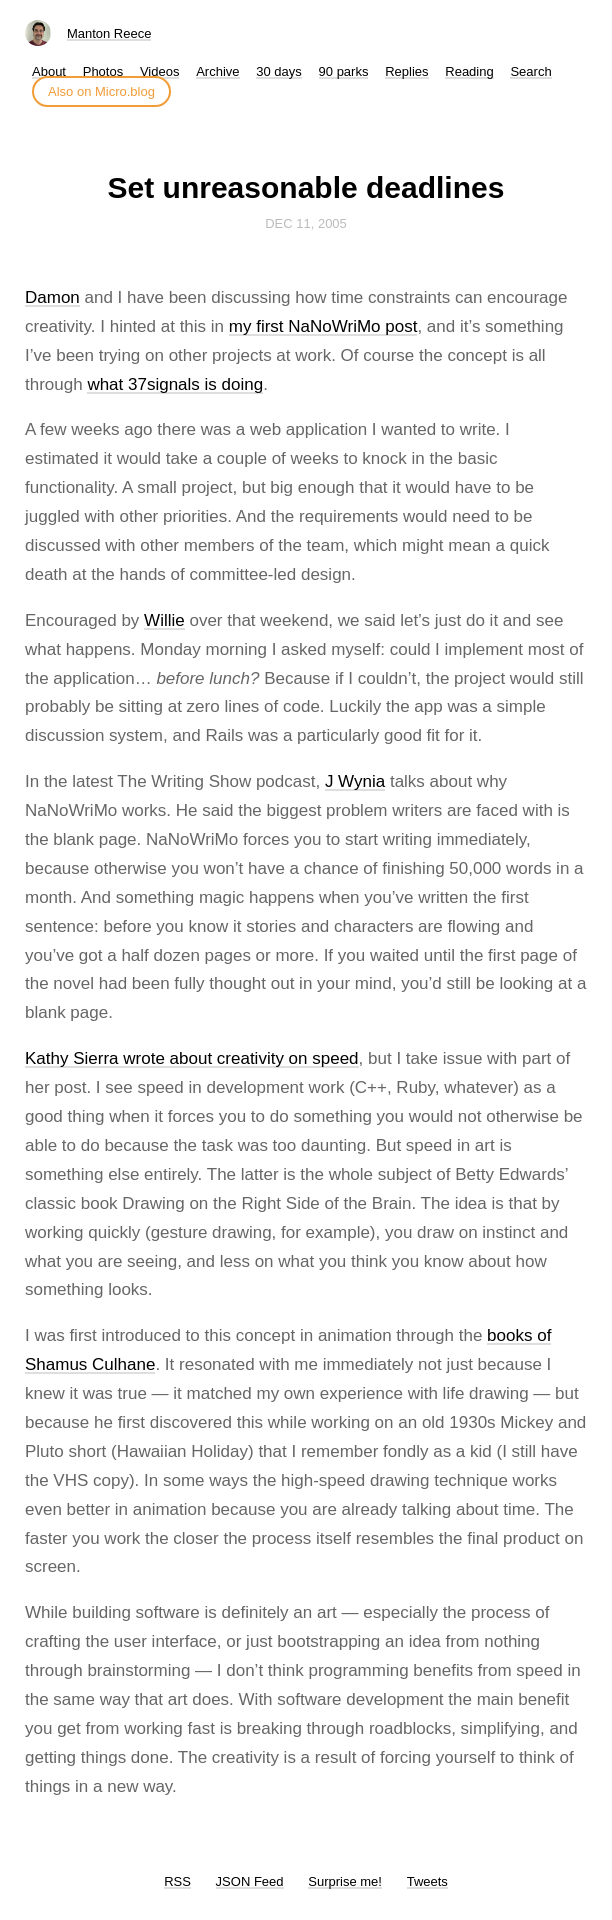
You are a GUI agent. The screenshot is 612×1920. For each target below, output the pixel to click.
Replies (406, 71)
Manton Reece (109, 33)
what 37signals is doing (175, 384)
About (49, 71)
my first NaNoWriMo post (323, 326)
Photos (103, 71)
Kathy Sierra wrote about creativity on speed (192, 1058)
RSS (177, 1881)
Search (530, 71)
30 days (279, 71)
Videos (160, 71)
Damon (52, 297)
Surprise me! (345, 1881)
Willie (164, 620)
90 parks (344, 71)
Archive (217, 71)
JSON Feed (250, 1881)
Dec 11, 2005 (306, 223)
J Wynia (355, 781)
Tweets (427, 1881)
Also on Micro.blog (101, 91)
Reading (469, 71)
